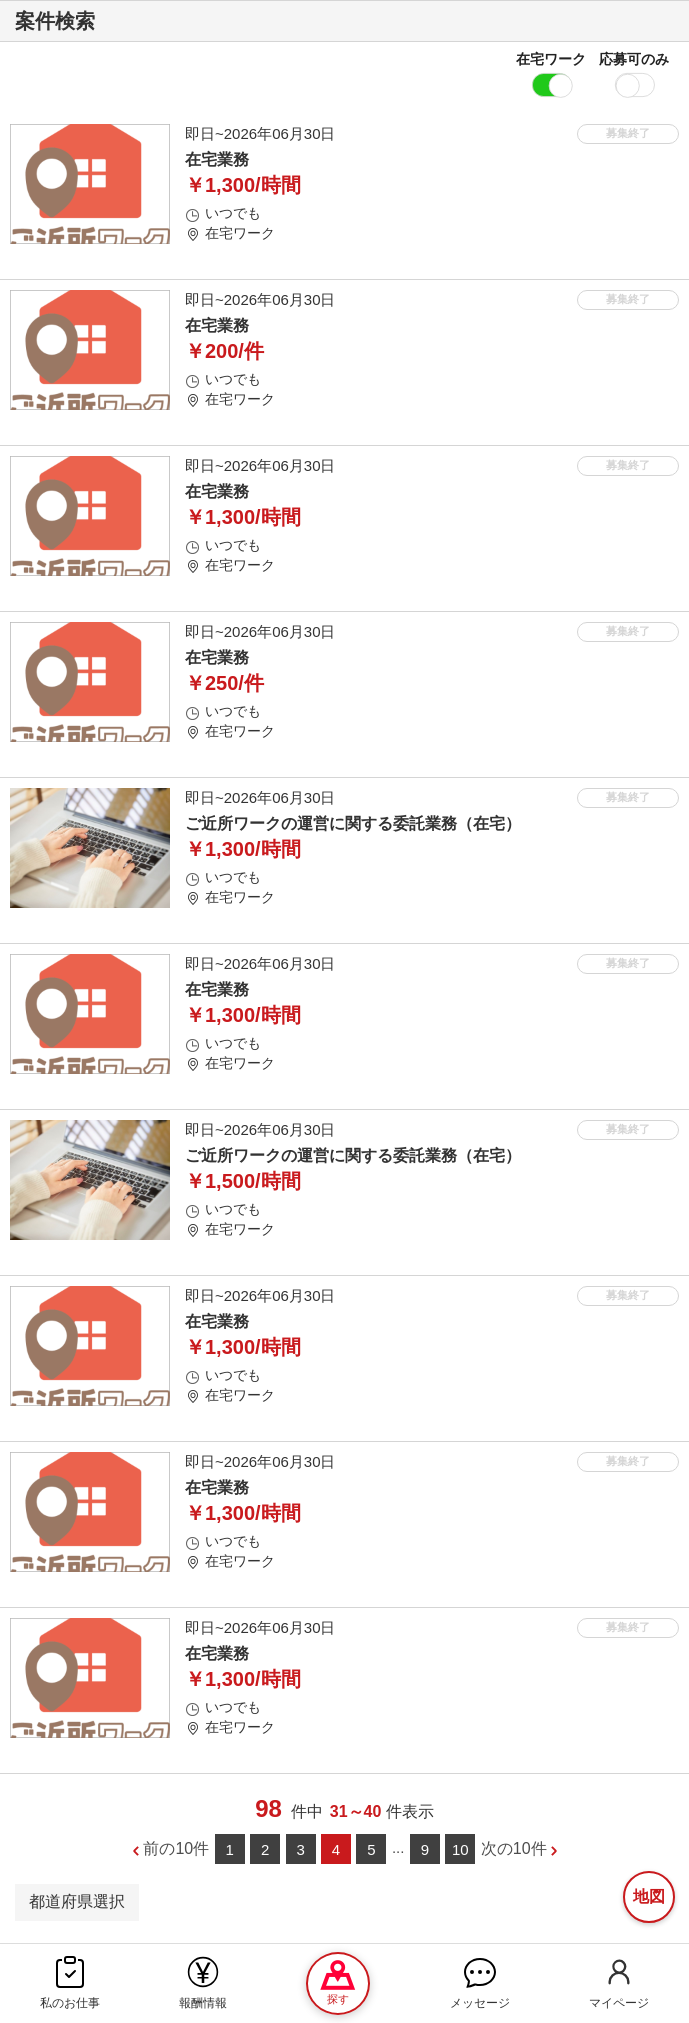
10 (460, 1849)
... (398, 1847)
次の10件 (514, 1848)
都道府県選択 (77, 1901)
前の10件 (176, 1848)
